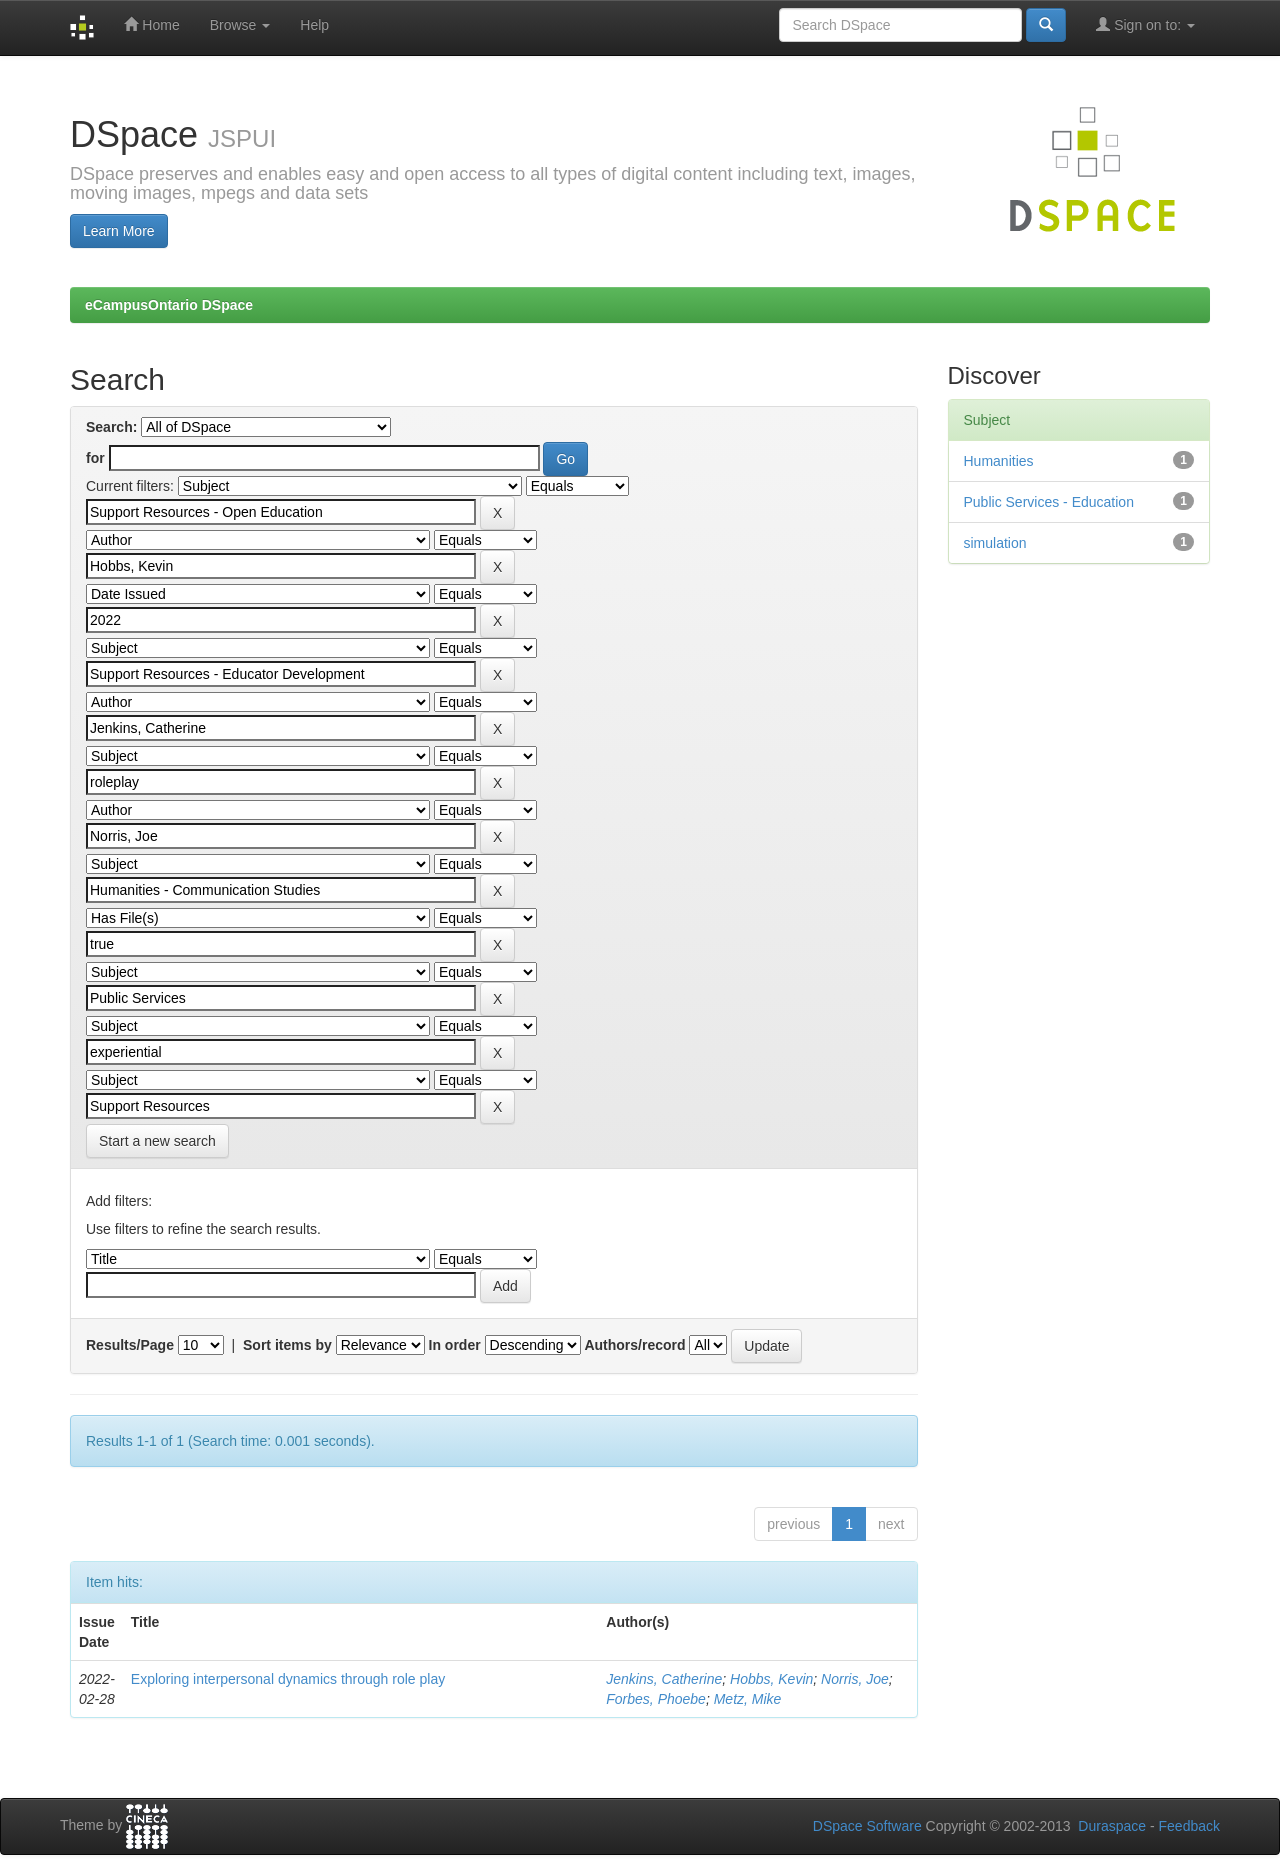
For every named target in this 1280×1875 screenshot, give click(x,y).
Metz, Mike (748, 1699)
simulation (995, 543)
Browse (240, 25)
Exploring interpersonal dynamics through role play (288, 1679)
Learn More (119, 231)
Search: (111, 427)
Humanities (999, 461)
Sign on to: (1145, 24)
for (95, 458)
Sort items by (287, 1345)
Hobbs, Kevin (771, 1679)
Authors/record (634, 1345)
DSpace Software (867, 1826)
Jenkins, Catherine (664, 1679)
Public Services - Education (1049, 502)
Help (314, 25)
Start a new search (157, 1141)
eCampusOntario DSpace (169, 305)
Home (151, 24)
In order (455, 1345)
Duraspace (1112, 1826)
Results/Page (130, 1345)
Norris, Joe (855, 1679)
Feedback (1189, 1826)
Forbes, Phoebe (656, 1699)
